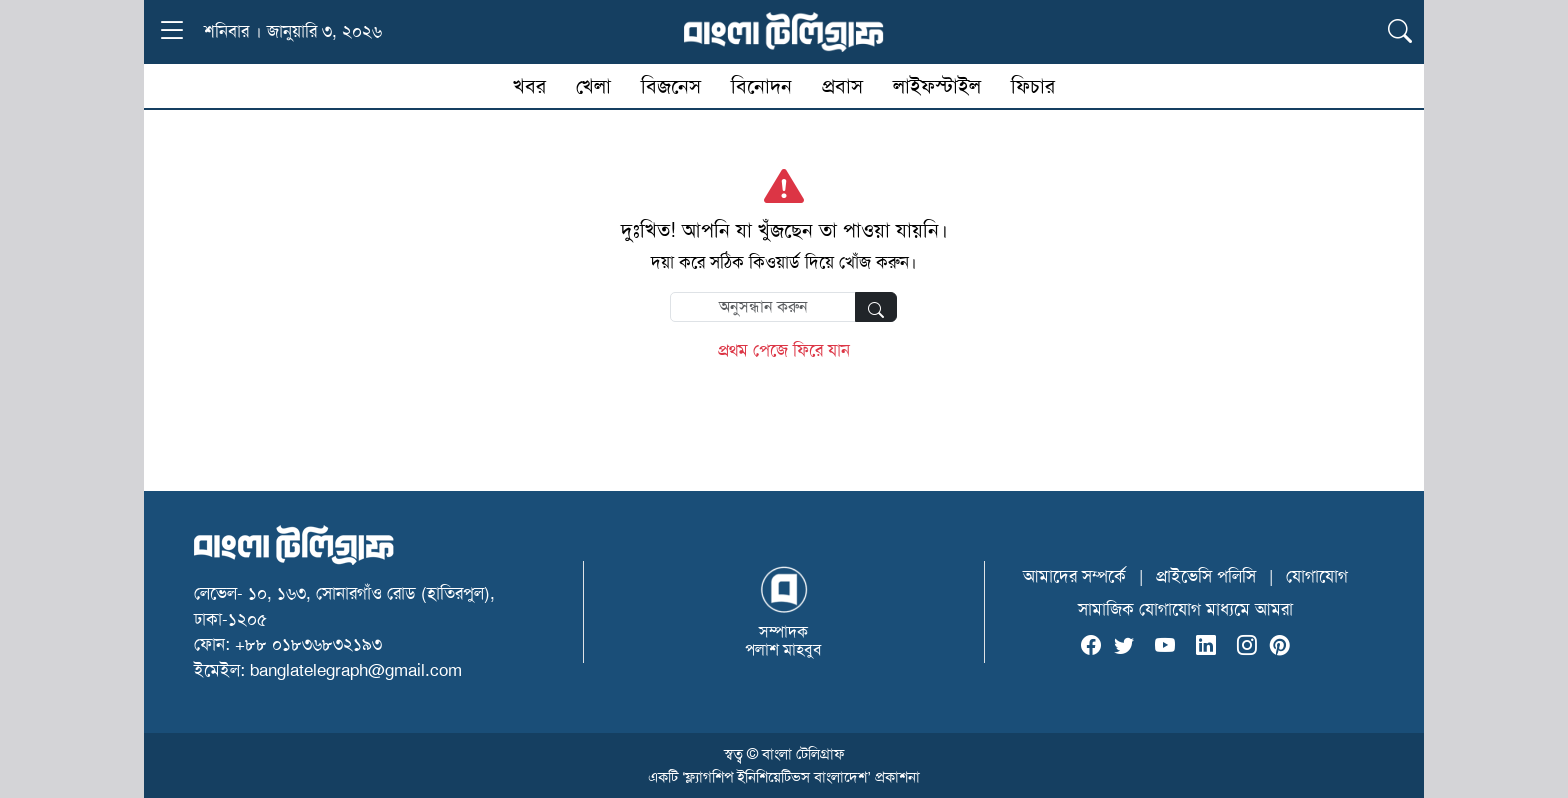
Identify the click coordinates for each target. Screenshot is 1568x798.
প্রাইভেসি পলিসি (1206, 576)
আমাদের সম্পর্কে (1074, 576)
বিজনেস (671, 86)
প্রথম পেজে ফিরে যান (784, 350)
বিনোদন (761, 86)
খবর (529, 86)
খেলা (593, 86)
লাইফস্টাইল (937, 86)
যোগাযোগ (1317, 576)
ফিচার (1033, 86)
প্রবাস (842, 86)
